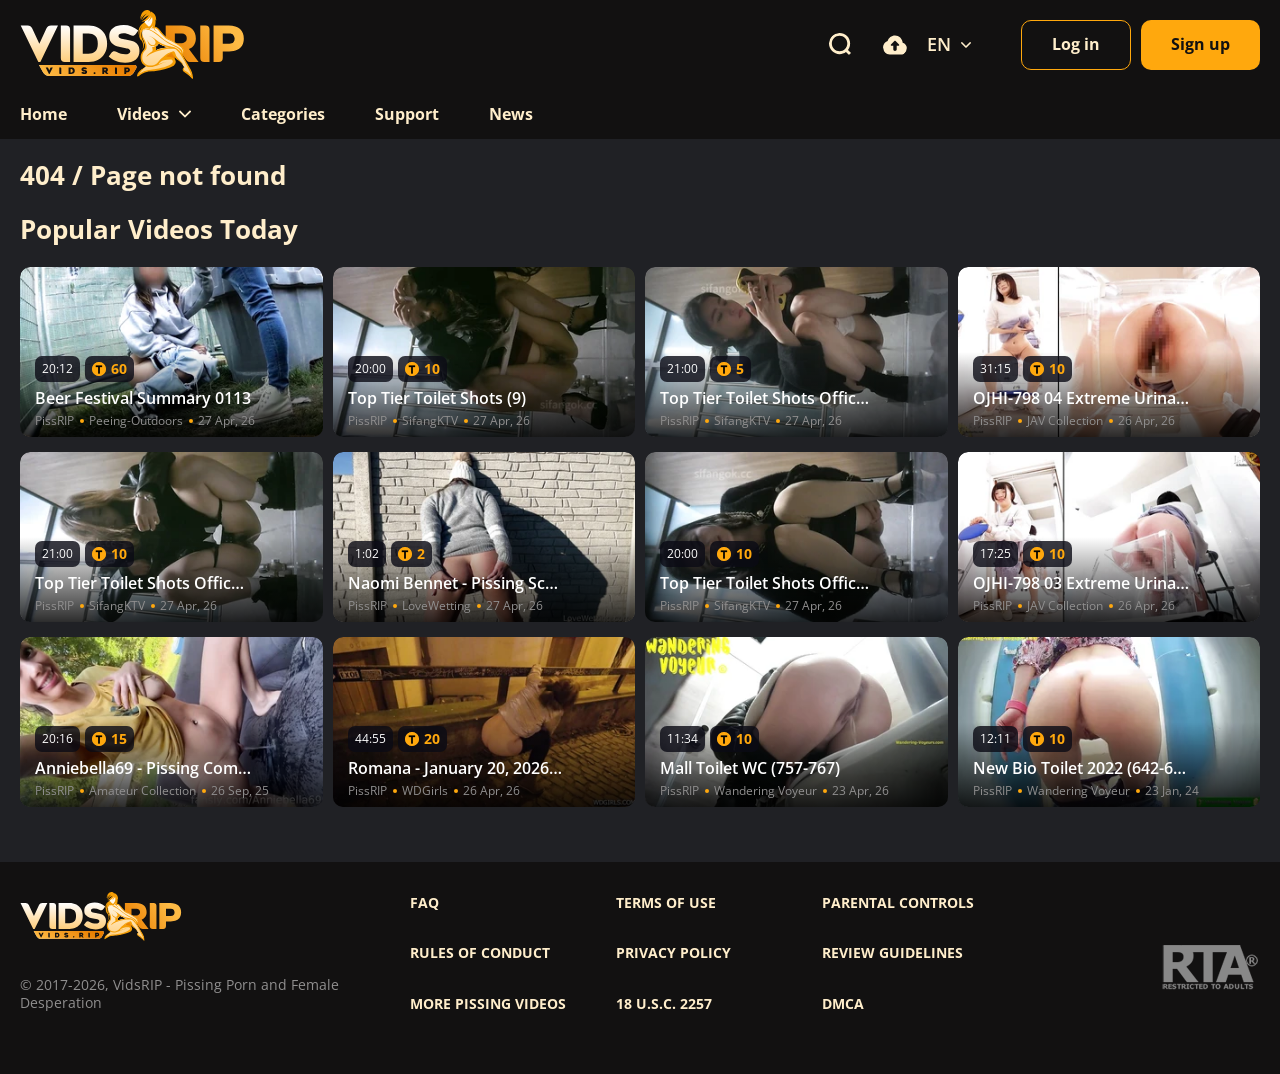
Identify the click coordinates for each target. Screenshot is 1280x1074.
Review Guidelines (892, 953)
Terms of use (666, 903)
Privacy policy (673, 953)
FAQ (424, 903)
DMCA (843, 1004)
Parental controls (898, 903)
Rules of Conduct (480, 953)
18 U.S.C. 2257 (664, 1004)
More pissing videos (488, 1004)
